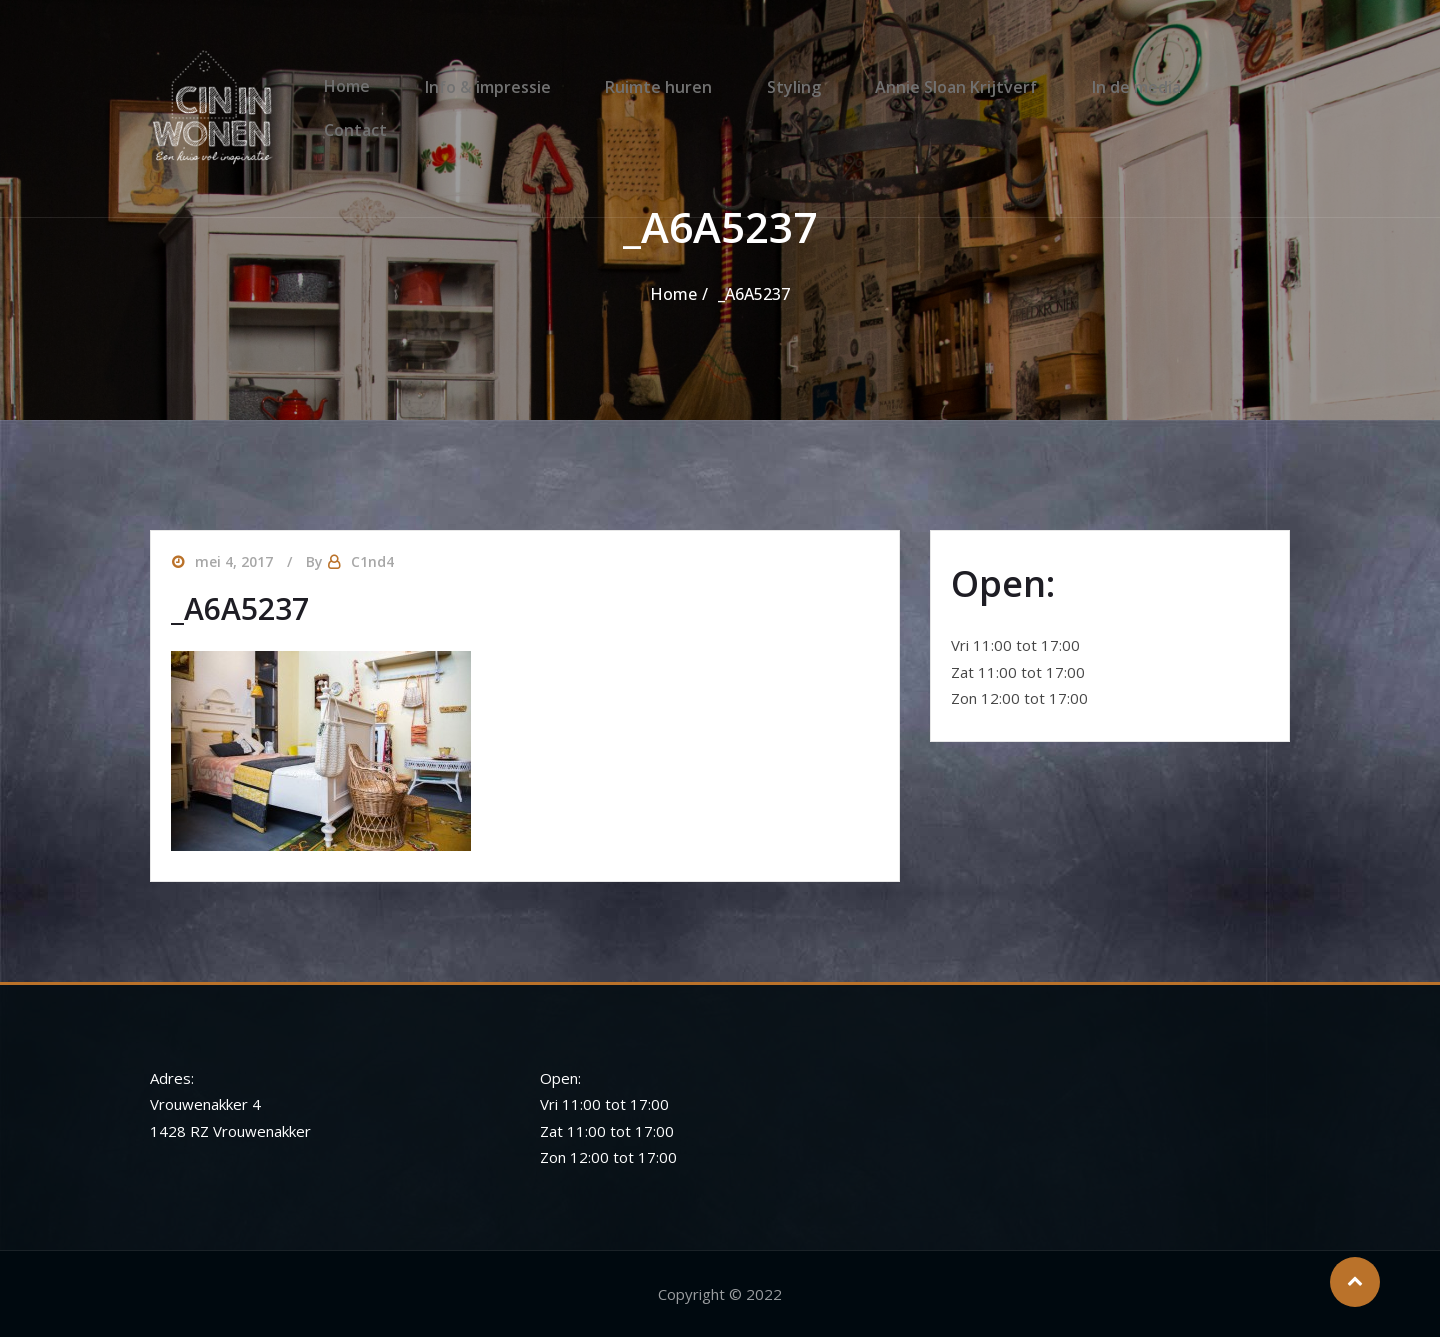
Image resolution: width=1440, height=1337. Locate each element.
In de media (1103, 89)
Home (367, 89)
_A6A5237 (754, 294)
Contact (1223, 89)
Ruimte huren (657, 89)
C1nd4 (372, 561)
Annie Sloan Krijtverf (934, 89)
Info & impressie (497, 89)
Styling (782, 89)
